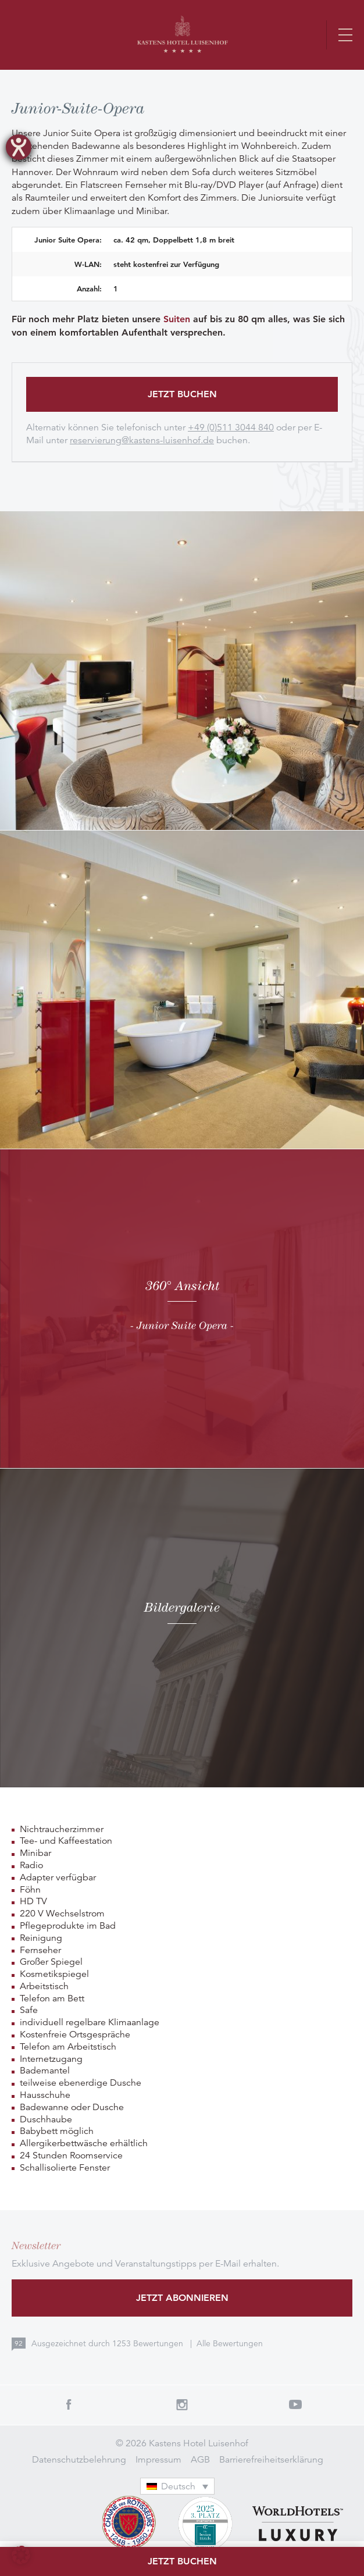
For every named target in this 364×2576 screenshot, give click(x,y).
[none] (182, 2486)
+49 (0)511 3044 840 (231, 427)
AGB (200, 2459)
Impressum (158, 2459)
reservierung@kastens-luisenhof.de (142, 440)
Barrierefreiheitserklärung (271, 2459)
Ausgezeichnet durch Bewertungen (108, 2343)
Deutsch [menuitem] (178, 2486)
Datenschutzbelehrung (79, 2459)
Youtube (295, 2404)
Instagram (181, 2404)
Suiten (176, 319)
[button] (21, 2555)
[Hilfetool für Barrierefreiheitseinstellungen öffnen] (18, 147)
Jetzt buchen (182, 394)
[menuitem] (177, 2486)
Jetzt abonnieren (182, 2297)
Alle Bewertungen (230, 2343)
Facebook (68, 2404)
